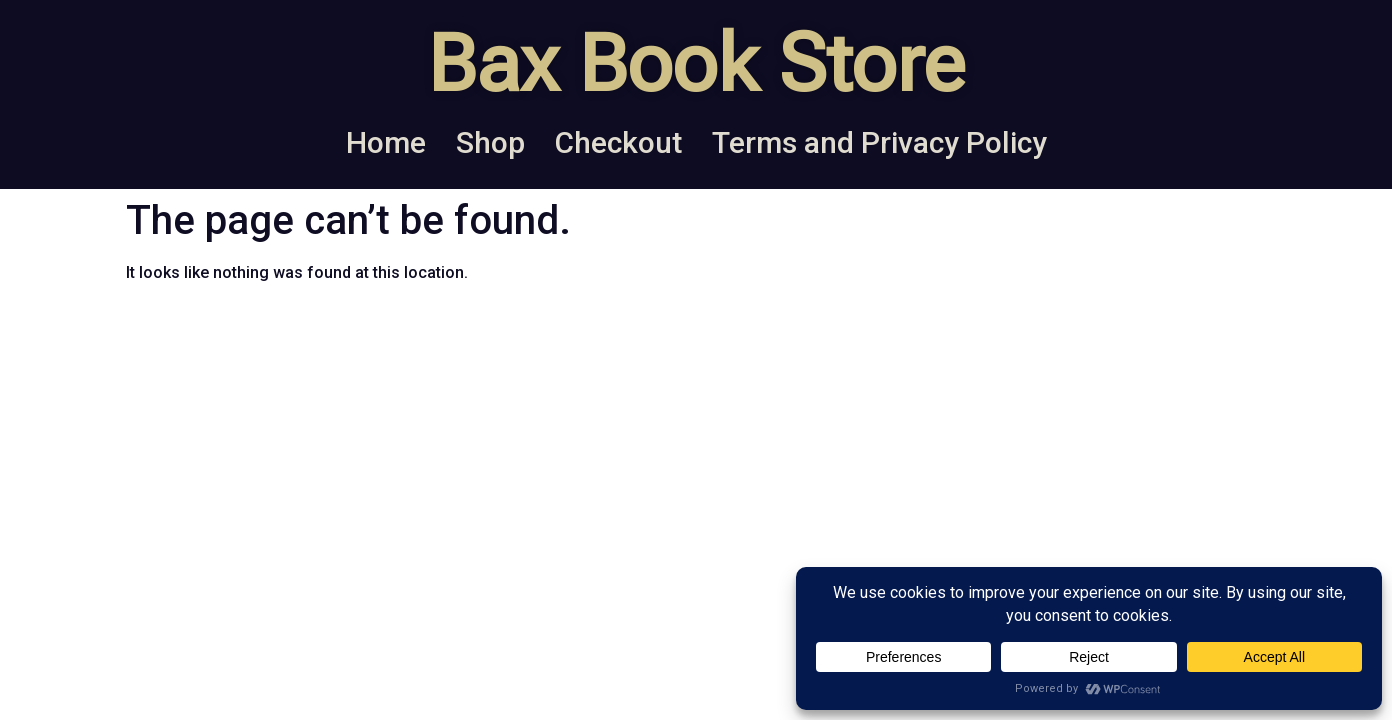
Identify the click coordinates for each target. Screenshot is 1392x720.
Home (386, 142)
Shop (490, 142)
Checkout (618, 142)
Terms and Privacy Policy (879, 142)
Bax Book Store (696, 64)
